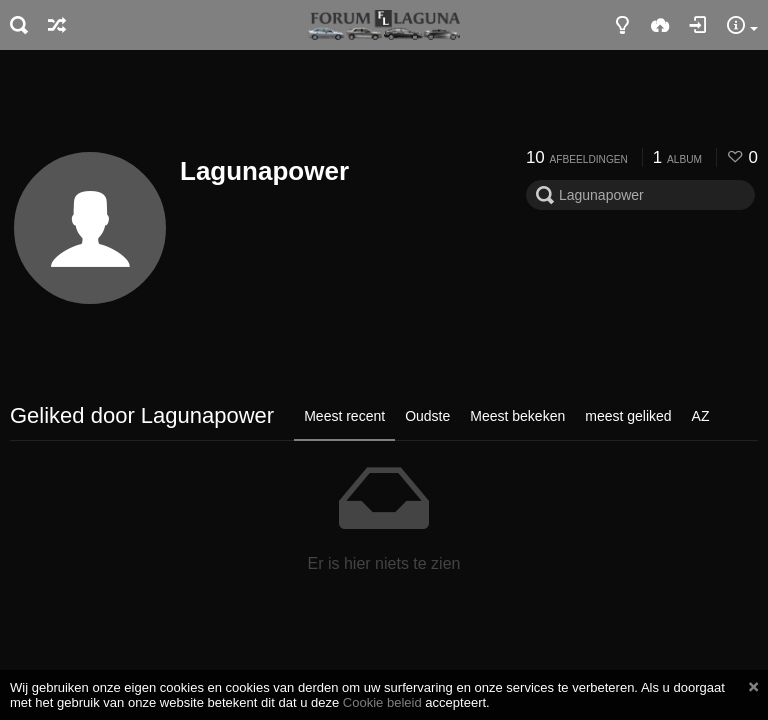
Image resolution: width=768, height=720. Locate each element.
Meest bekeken (517, 416)
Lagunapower (264, 171)
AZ (701, 416)
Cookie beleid (382, 702)
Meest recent (344, 416)
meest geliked (628, 416)
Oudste (427, 416)
